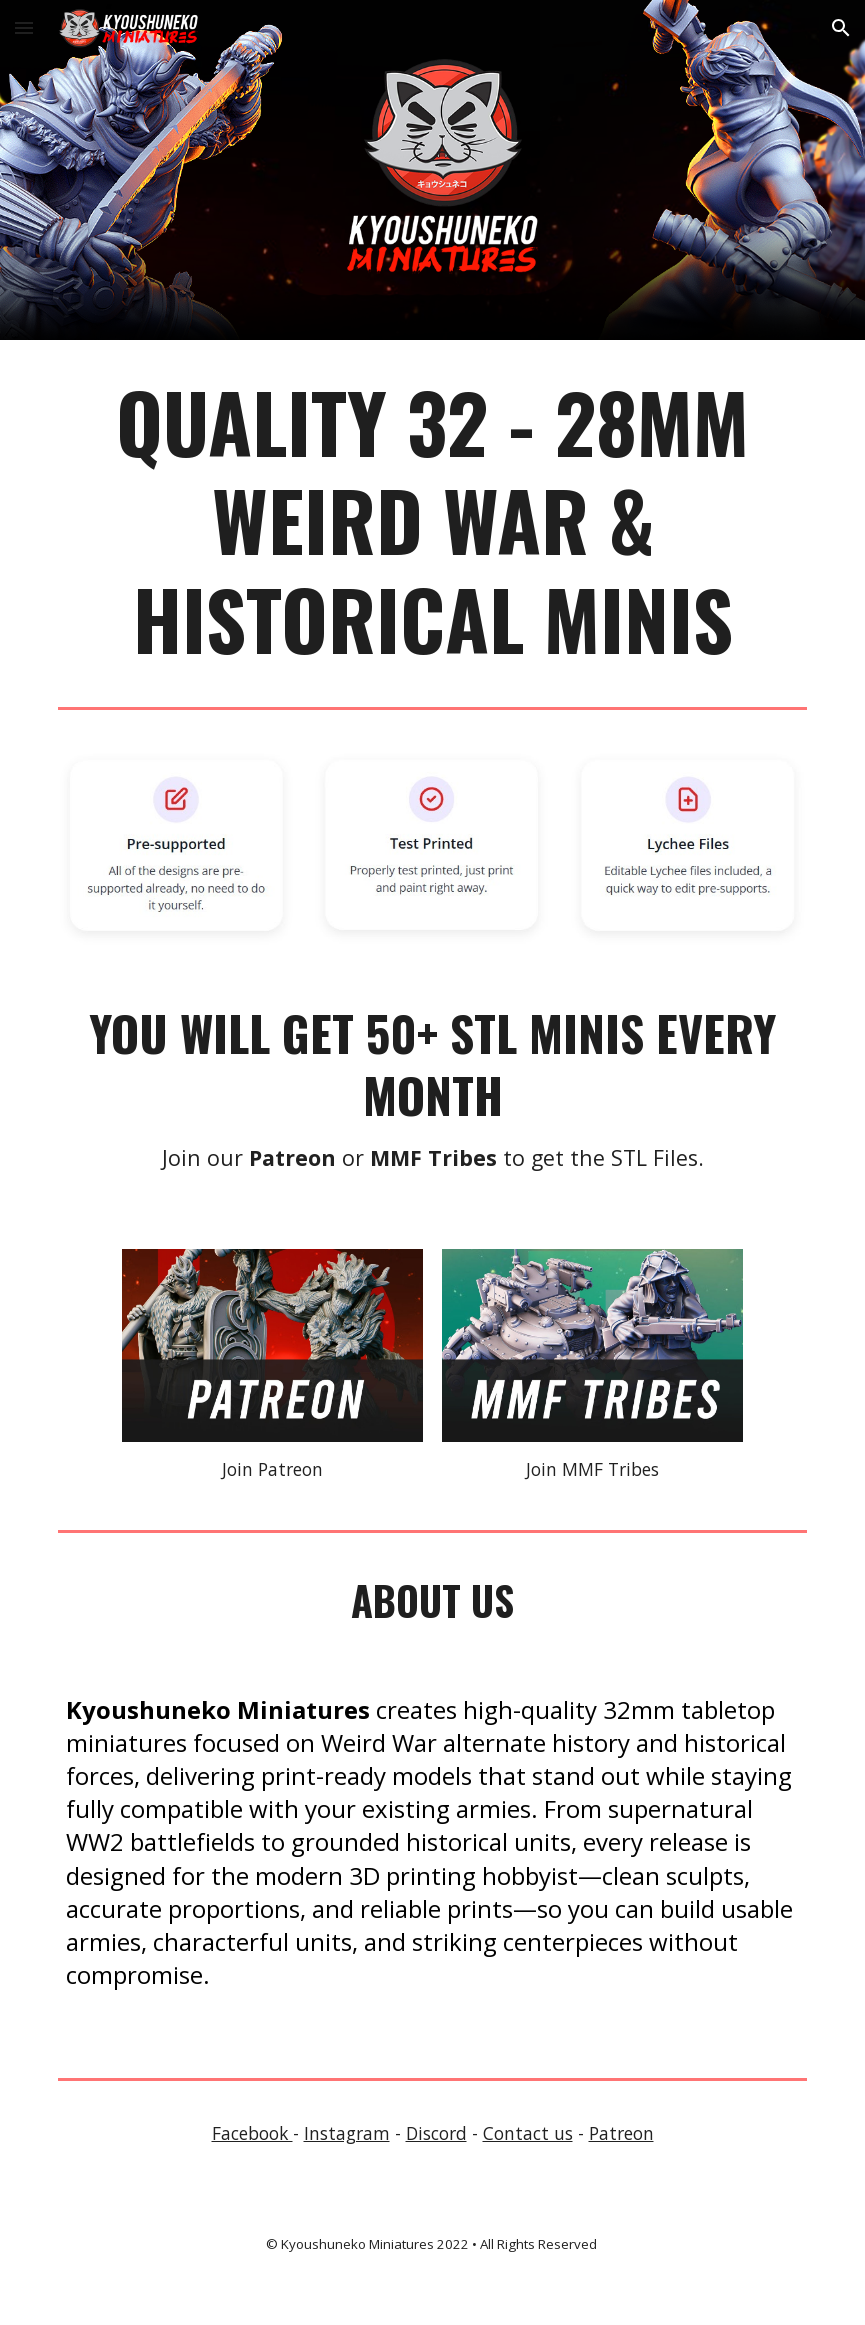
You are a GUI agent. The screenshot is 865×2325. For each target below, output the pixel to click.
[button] (24, 27)
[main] (433, 519)
